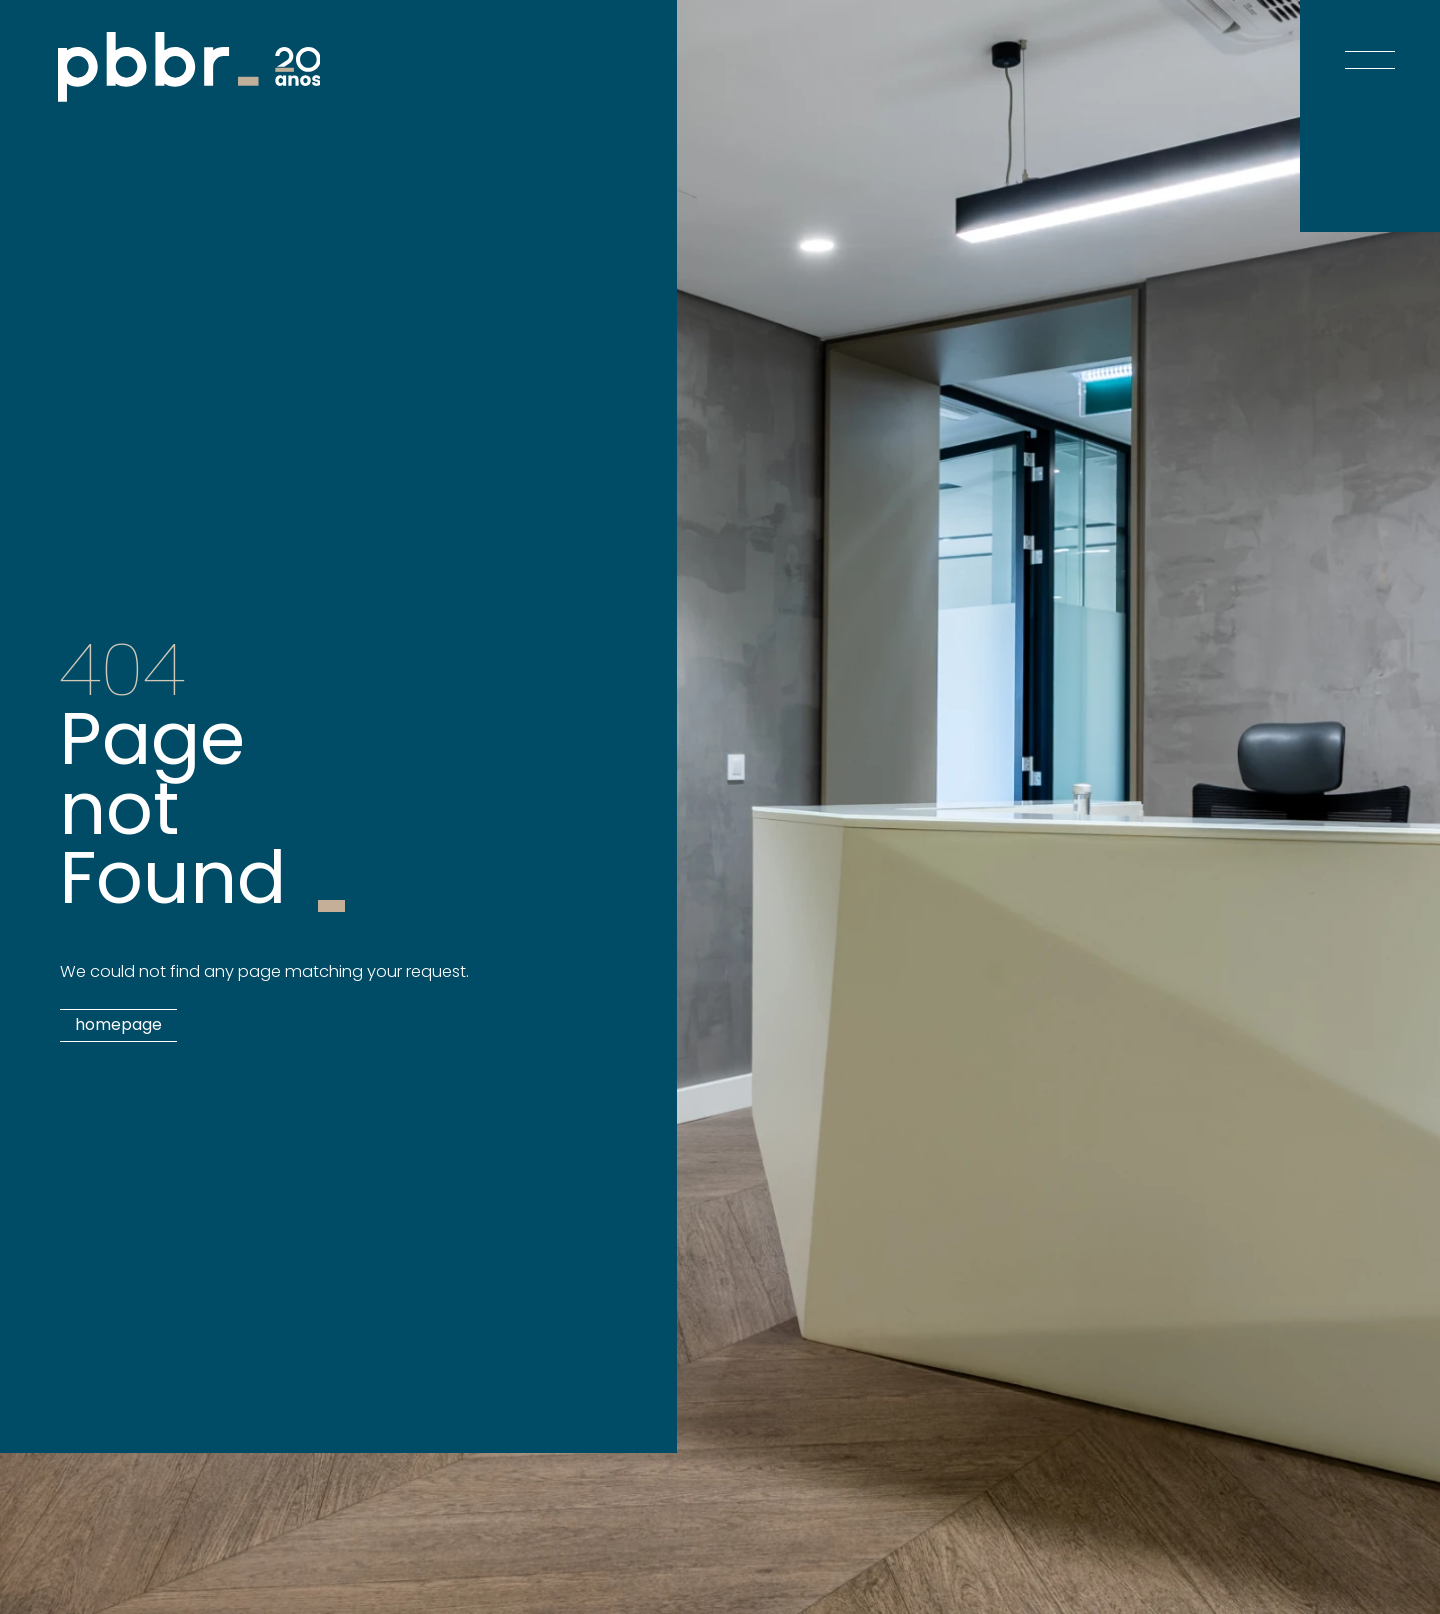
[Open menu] (1370, 40)
